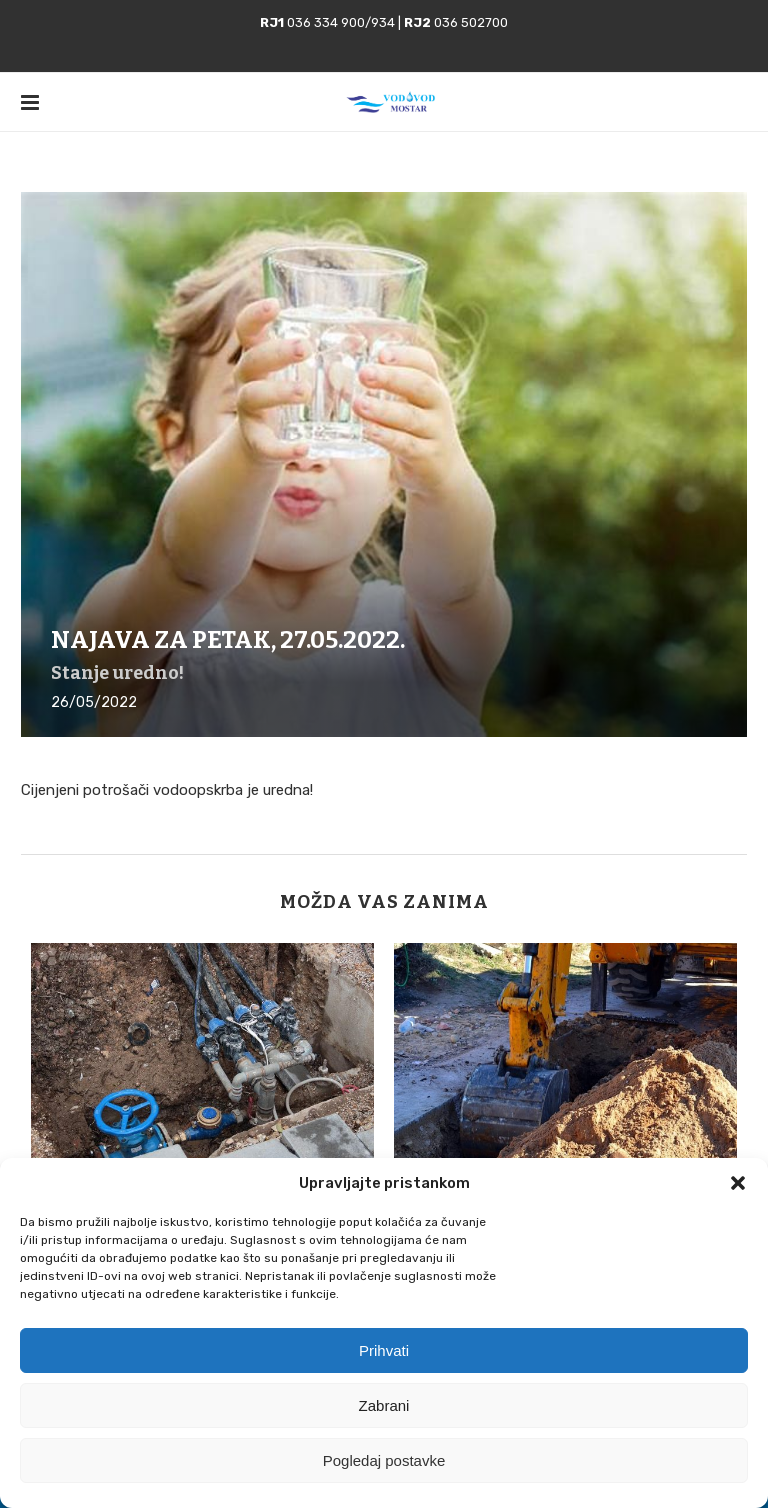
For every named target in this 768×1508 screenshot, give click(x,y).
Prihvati (384, 1350)
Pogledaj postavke (384, 1460)
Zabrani (384, 1405)
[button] (738, 1183)
